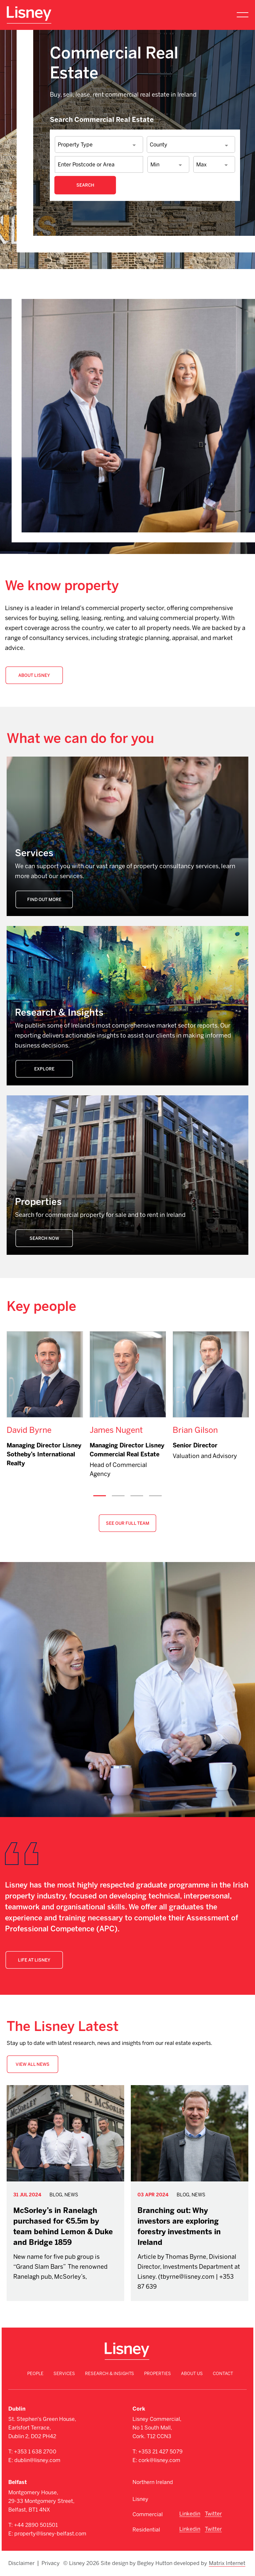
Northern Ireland (152, 2482)
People (35, 2373)
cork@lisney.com (159, 2460)
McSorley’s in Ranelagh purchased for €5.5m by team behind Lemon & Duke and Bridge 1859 (63, 2226)
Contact (223, 2373)
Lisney (140, 2499)
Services (64, 2373)
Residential (146, 2530)
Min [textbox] (154, 164)
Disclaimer (21, 2563)
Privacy (51, 2563)
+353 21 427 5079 (160, 2451)
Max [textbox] (201, 164)
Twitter (213, 2514)
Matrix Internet (227, 2563)
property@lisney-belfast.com (50, 2533)
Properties (157, 2373)
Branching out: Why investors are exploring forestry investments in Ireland (179, 2226)
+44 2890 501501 (36, 2525)
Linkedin (189, 2514)
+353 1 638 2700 (35, 2451)
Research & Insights (109, 2373)
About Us (192, 2373)
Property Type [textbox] (75, 144)
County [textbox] (158, 144)
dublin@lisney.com (37, 2460)
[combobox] (99, 145)
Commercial (147, 2514)
